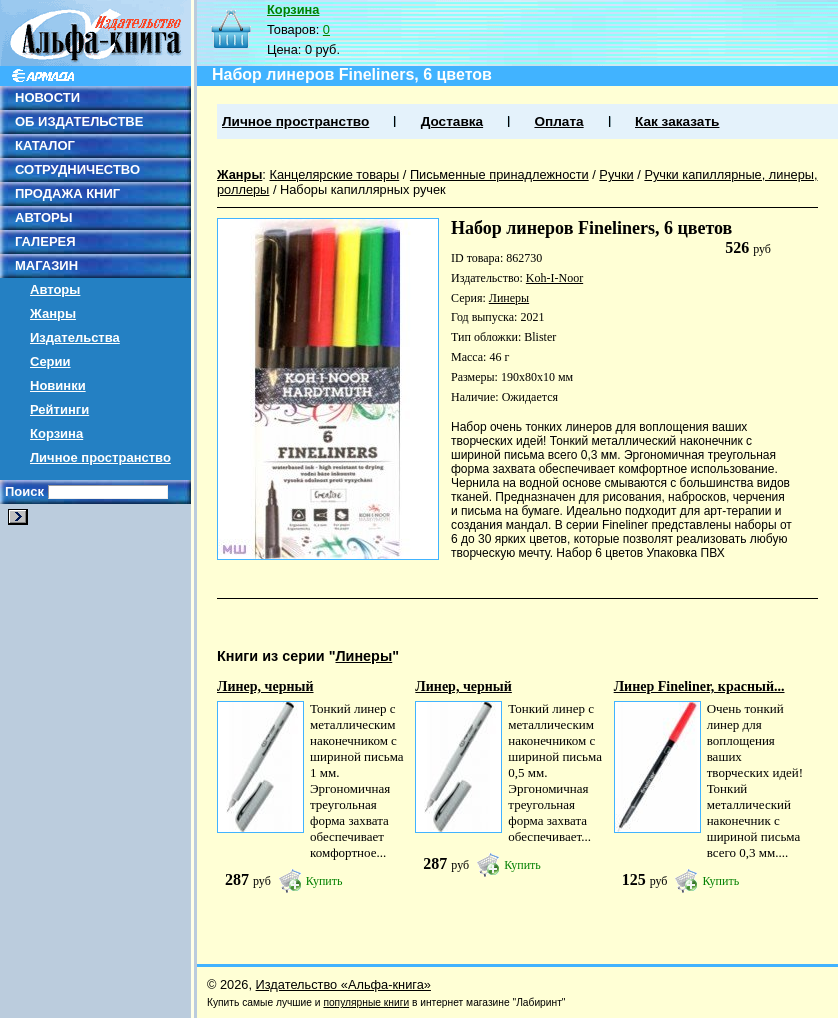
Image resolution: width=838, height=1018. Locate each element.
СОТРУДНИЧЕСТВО (77, 169)
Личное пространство (100, 457)
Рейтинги (59, 409)
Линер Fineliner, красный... (699, 686)
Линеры (509, 298)
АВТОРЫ (43, 217)
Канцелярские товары (334, 174)
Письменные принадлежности (499, 174)
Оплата (558, 121)
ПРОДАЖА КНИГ (67, 193)
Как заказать (677, 121)
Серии (50, 361)
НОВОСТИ (47, 97)
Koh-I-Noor (554, 278)
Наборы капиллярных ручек (363, 189)
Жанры (53, 313)
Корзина (56, 433)
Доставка (452, 121)
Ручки (616, 174)
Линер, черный (265, 686)
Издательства (75, 337)
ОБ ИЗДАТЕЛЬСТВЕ (79, 121)
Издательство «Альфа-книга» (343, 984)
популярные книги (366, 1002)
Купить (324, 881)
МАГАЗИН (46, 265)
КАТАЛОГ (45, 145)
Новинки (58, 385)
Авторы (55, 289)
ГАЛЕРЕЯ (45, 241)
